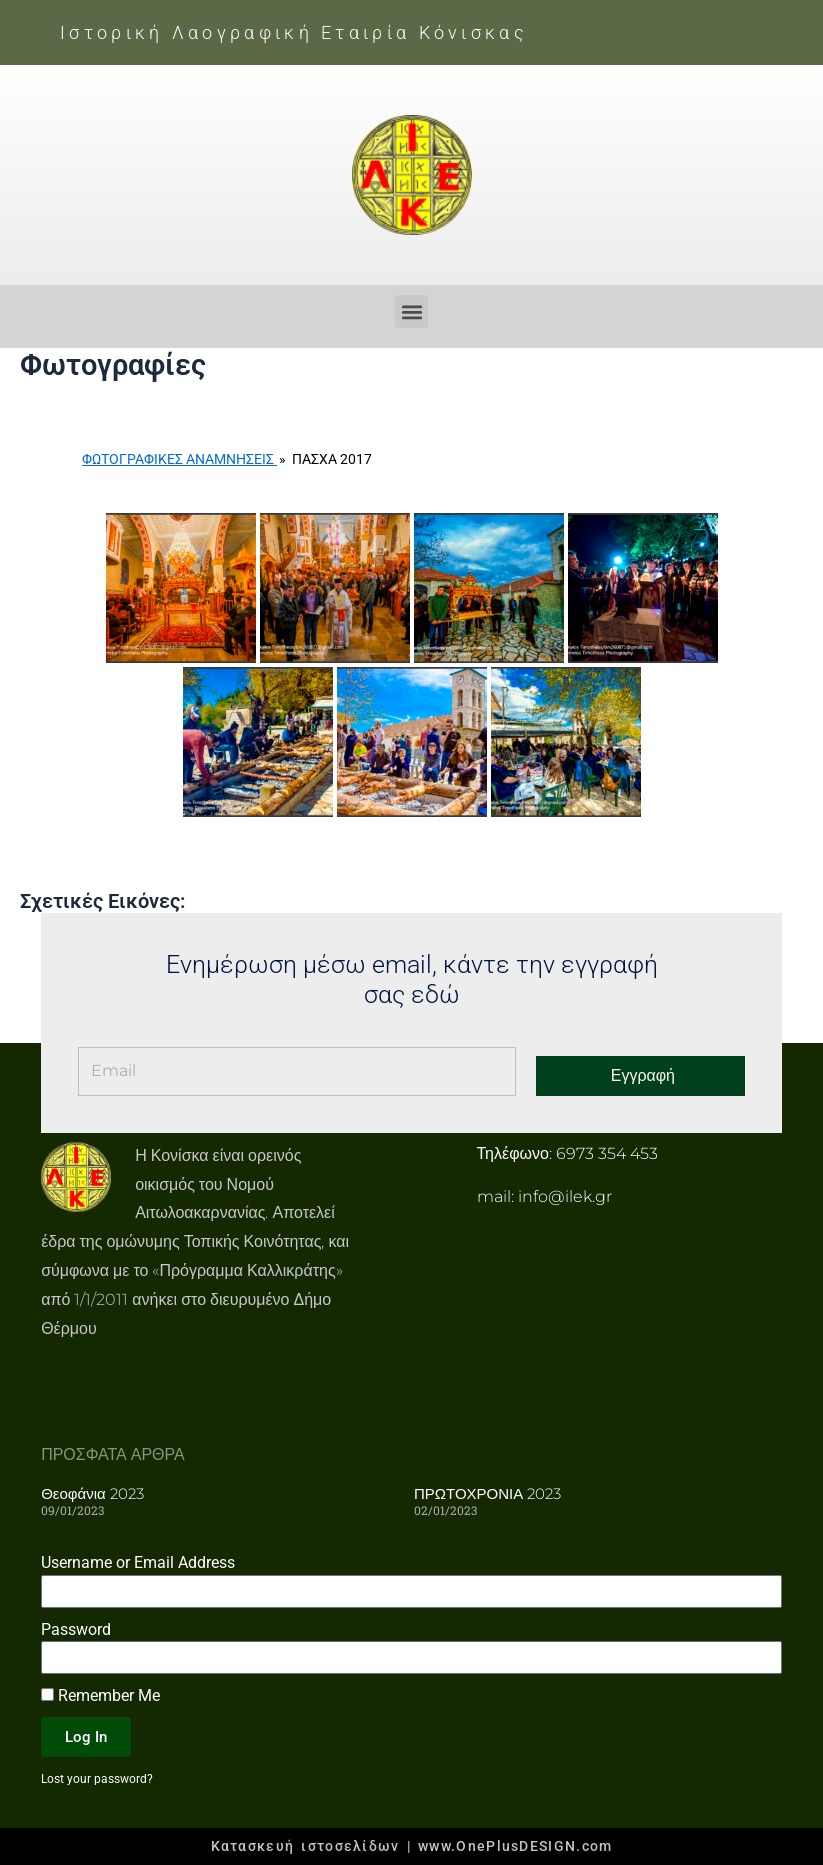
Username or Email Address (138, 1562)
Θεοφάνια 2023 (92, 1493)
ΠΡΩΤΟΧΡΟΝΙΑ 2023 (487, 1493)
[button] (411, 311)
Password (76, 1629)
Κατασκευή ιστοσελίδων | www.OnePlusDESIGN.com (412, 1846)
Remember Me (100, 1695)
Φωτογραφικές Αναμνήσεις (179, 459)
